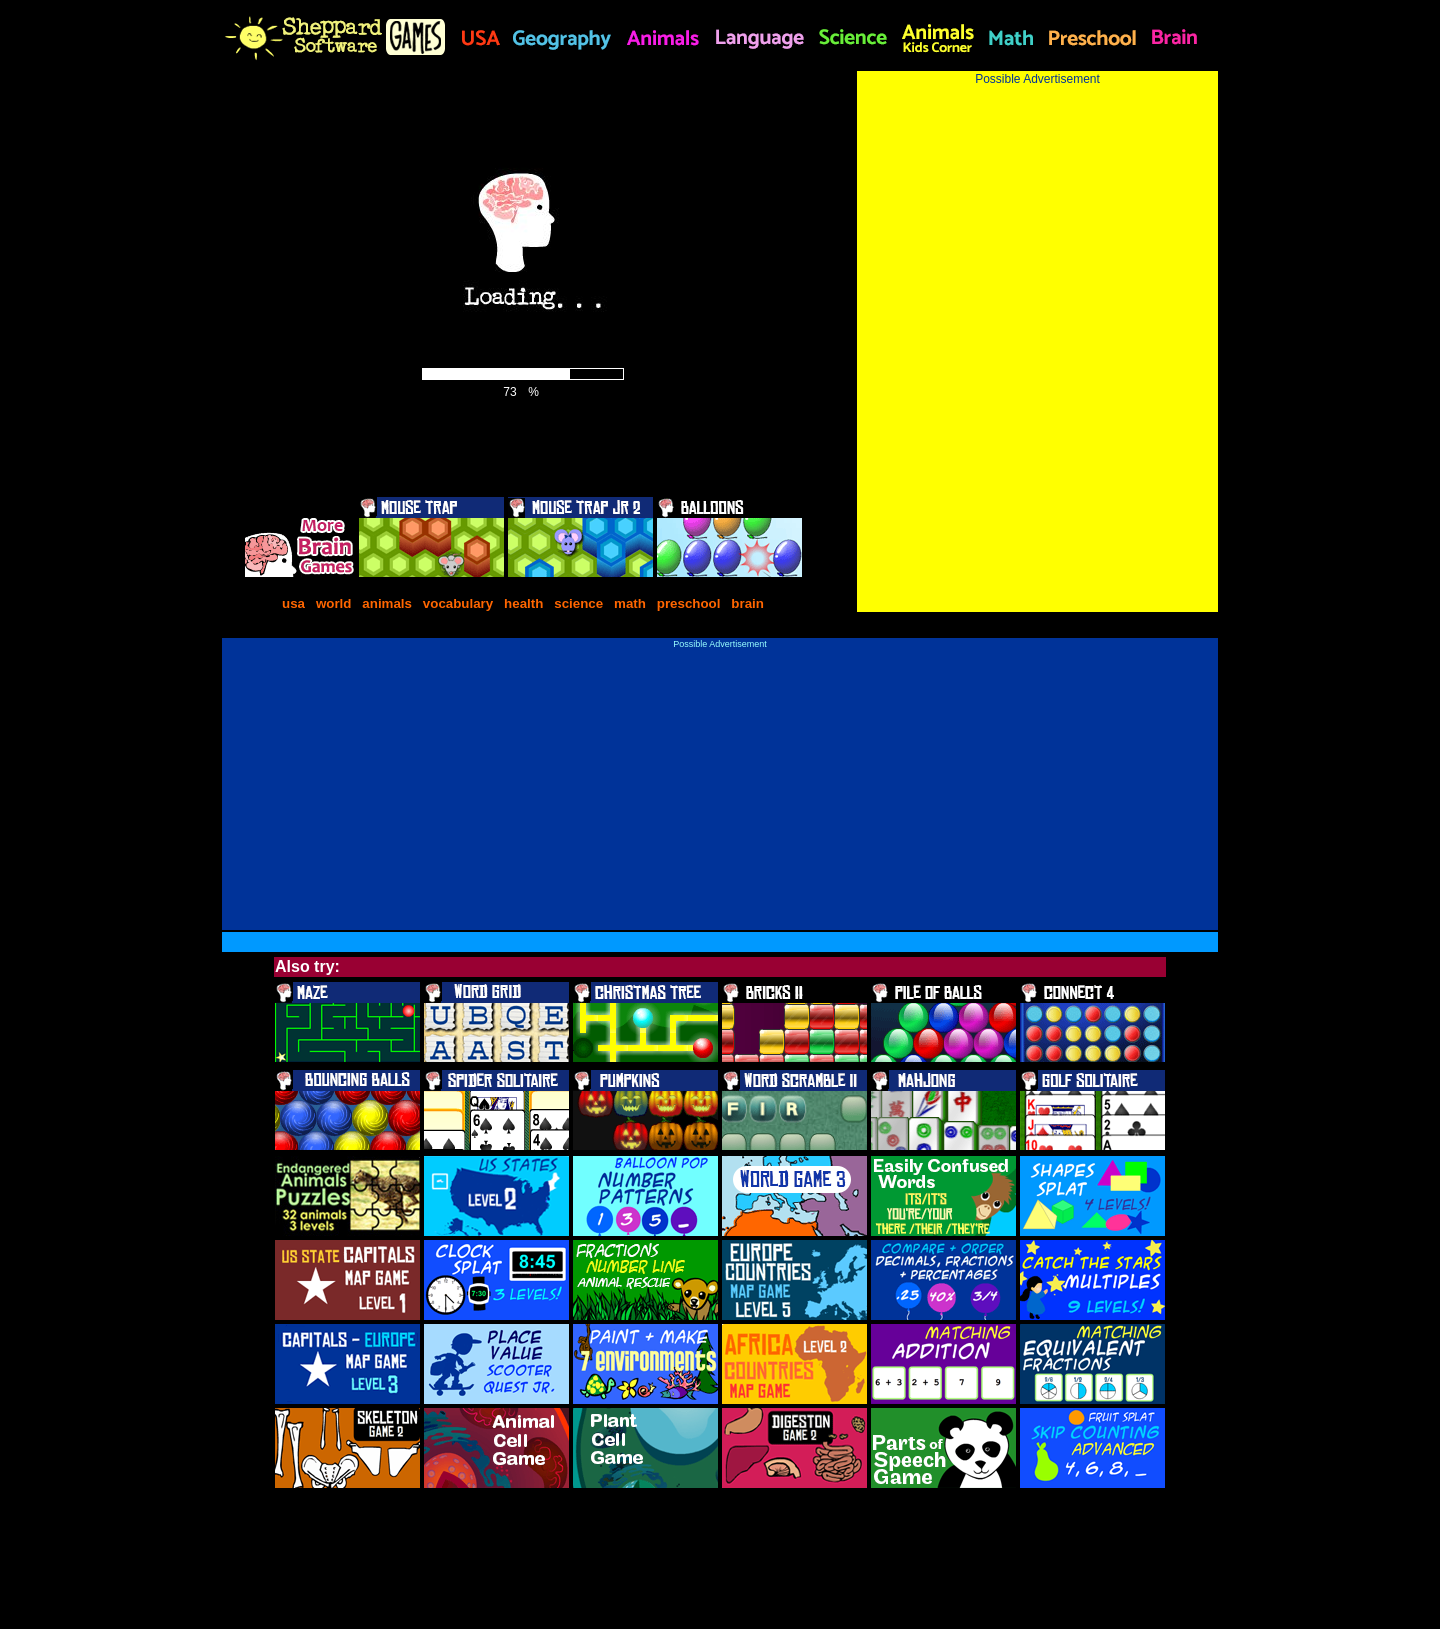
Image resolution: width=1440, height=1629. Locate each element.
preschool (690, 603)
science (578, 603)
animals (387, 603)
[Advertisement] (1037, 226)
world (334, 603)
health (523, 603)
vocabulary (458, 603)
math (630, 603)
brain (747, 603)
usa (293, 603)
